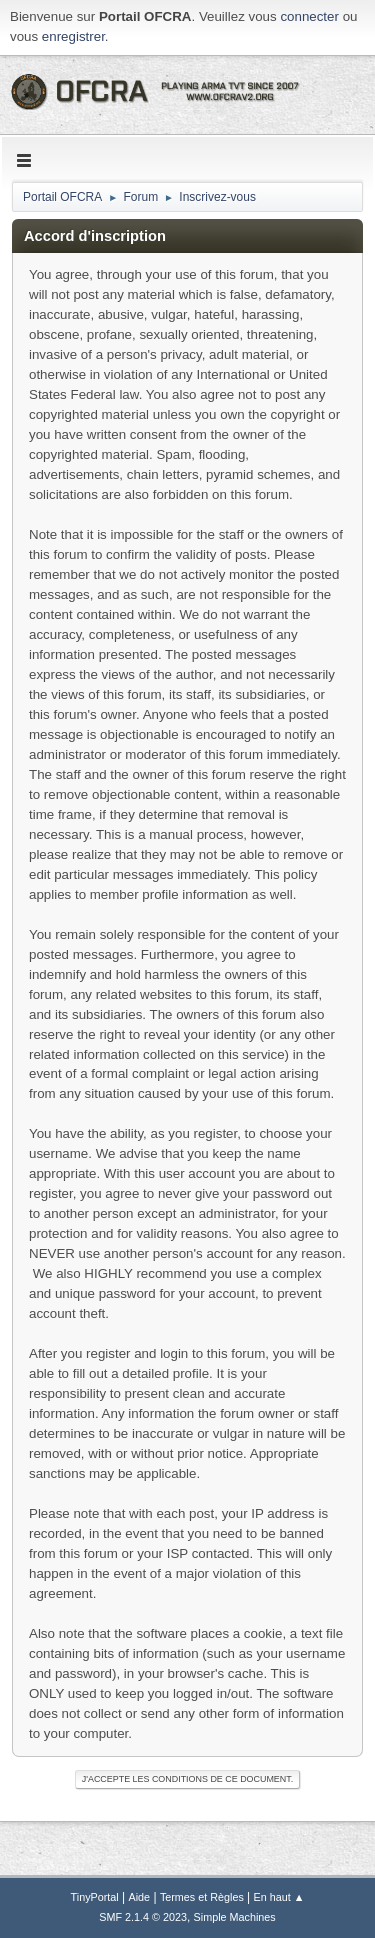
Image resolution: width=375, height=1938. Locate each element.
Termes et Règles (202, 1897)
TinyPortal (95, 1897)
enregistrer (73, 36)
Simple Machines (235, 1917)
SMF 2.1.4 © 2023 (143, 1917)
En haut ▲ (279, 1897)
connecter (309, 16)
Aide (140, 1897)
